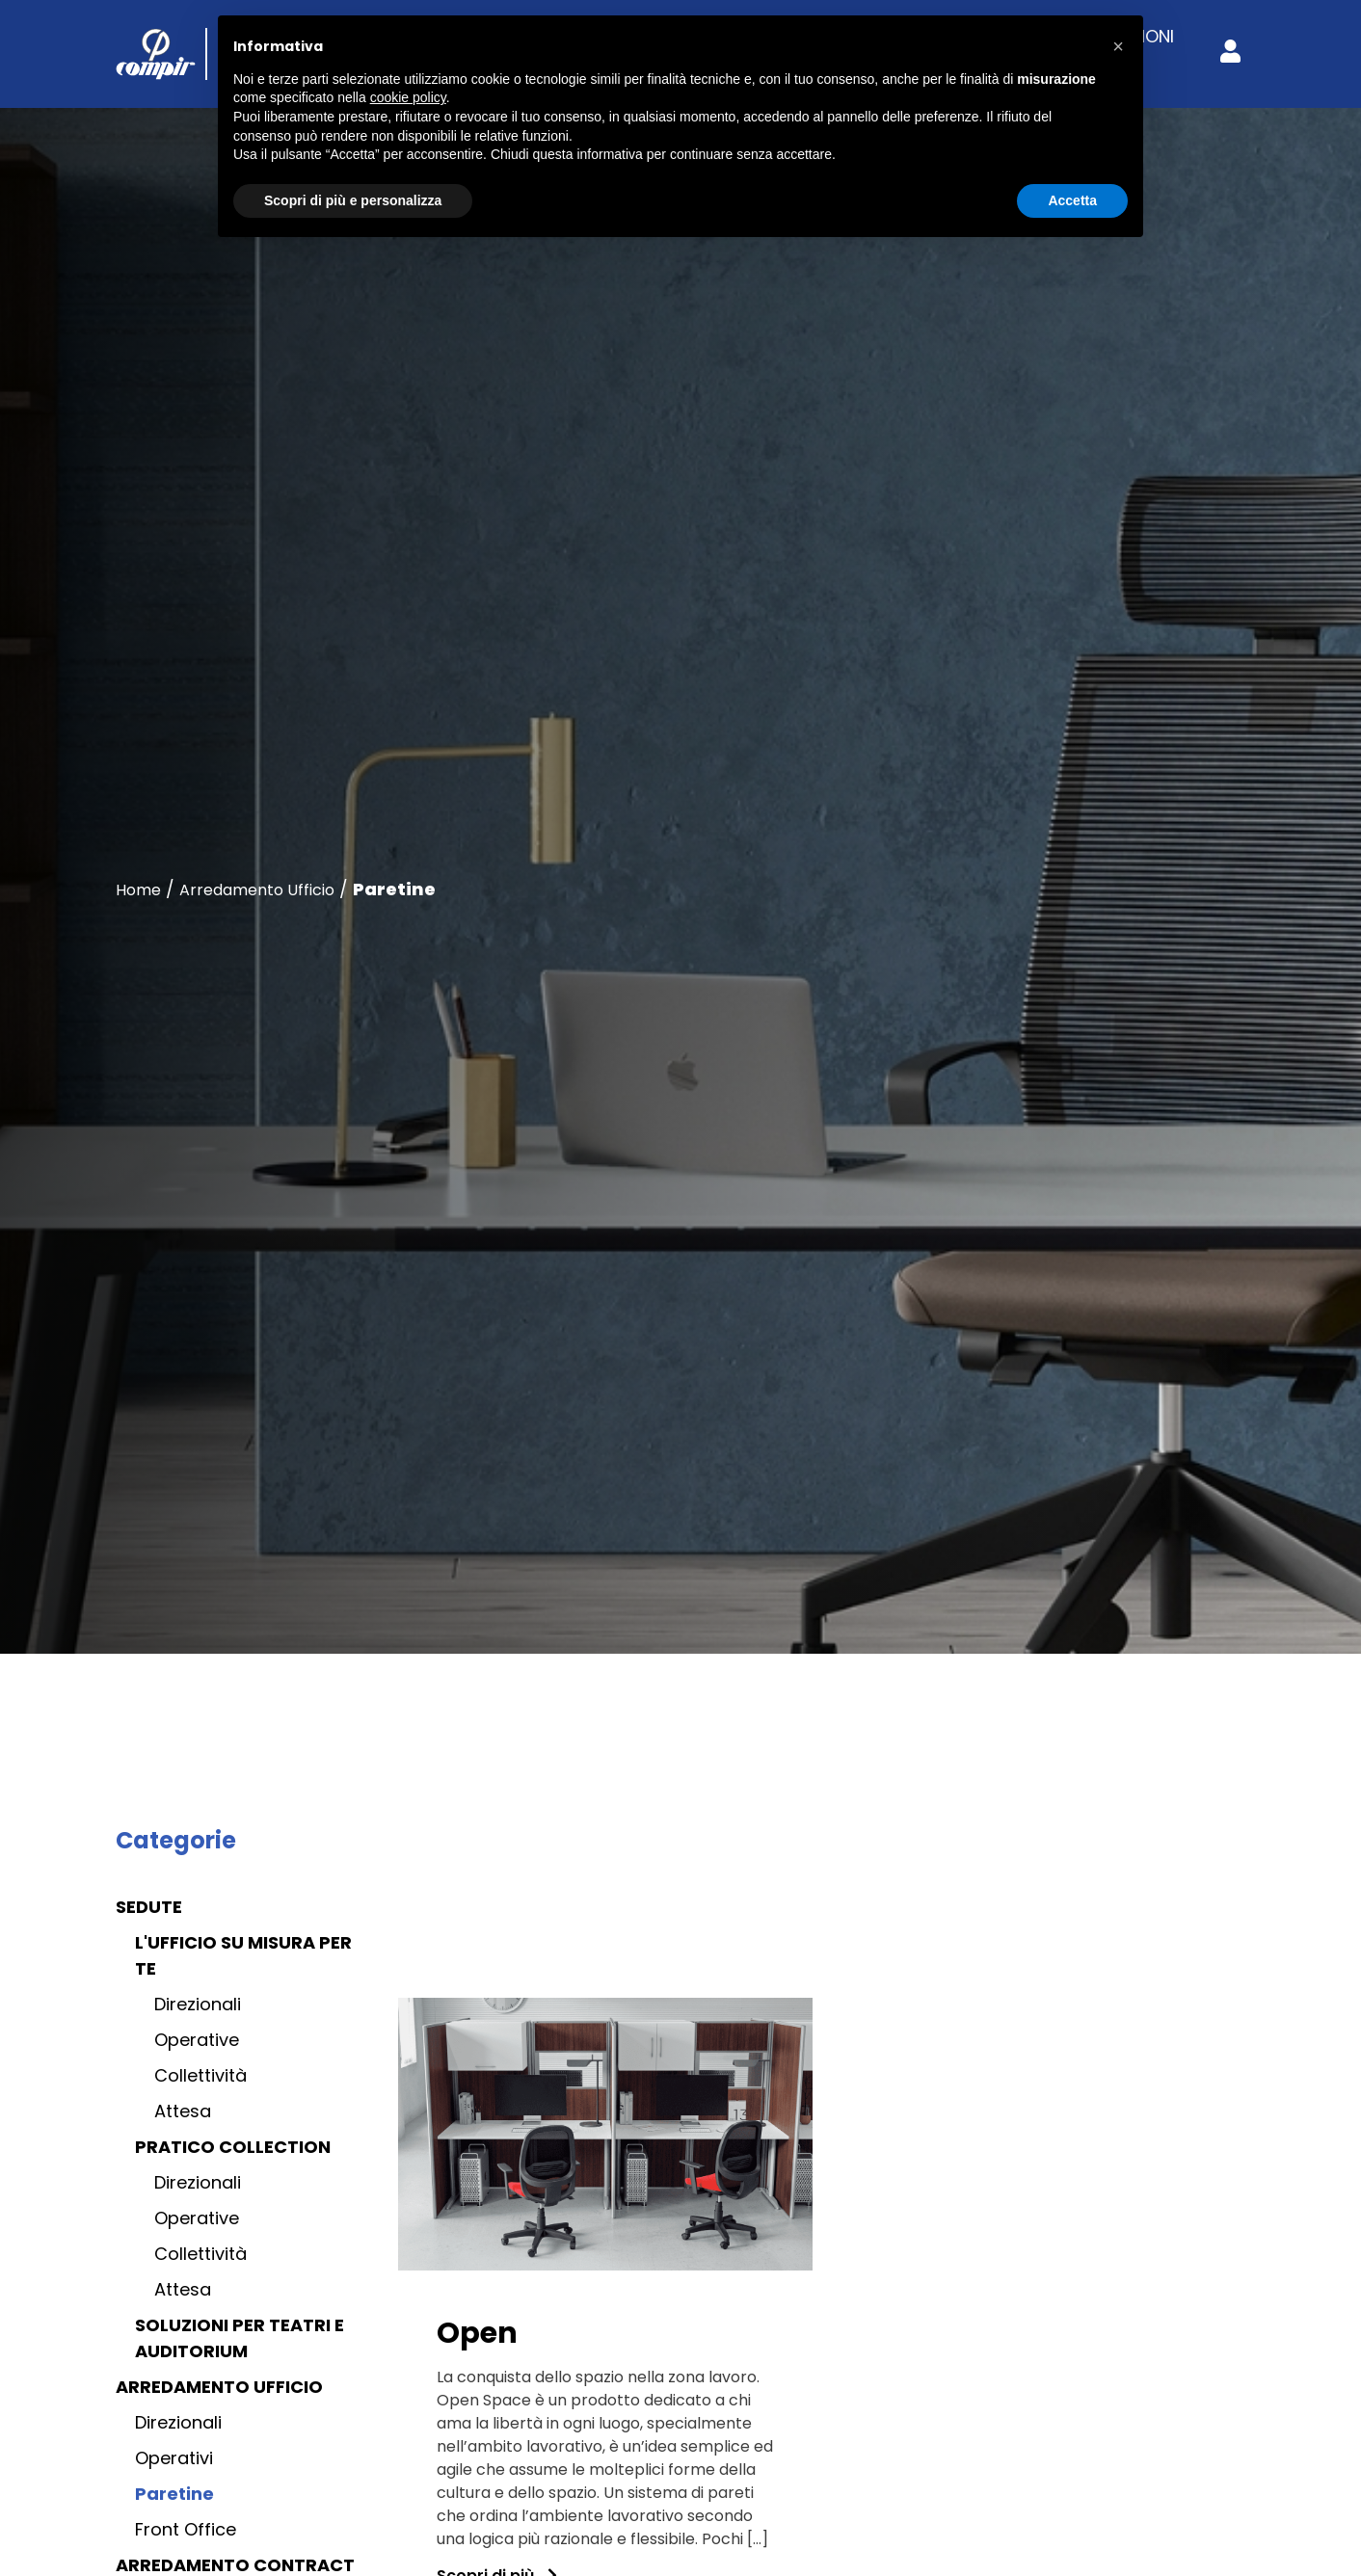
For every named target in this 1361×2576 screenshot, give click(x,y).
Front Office (185, 2529)
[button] (1118, 46)
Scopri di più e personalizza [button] (352, 200)
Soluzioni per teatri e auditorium (239, 2338)
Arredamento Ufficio (256, 890)
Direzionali (197, 2004)
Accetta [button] (1072, 200)
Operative (196, 2040)
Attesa (182, 2111)
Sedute (149, 1907)
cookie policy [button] (408, 97)
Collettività (200, 2075)
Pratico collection (233, 2147)
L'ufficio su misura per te (243, 1955)
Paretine (174, 2494)
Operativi (174, 2458)
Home (138, 890)
